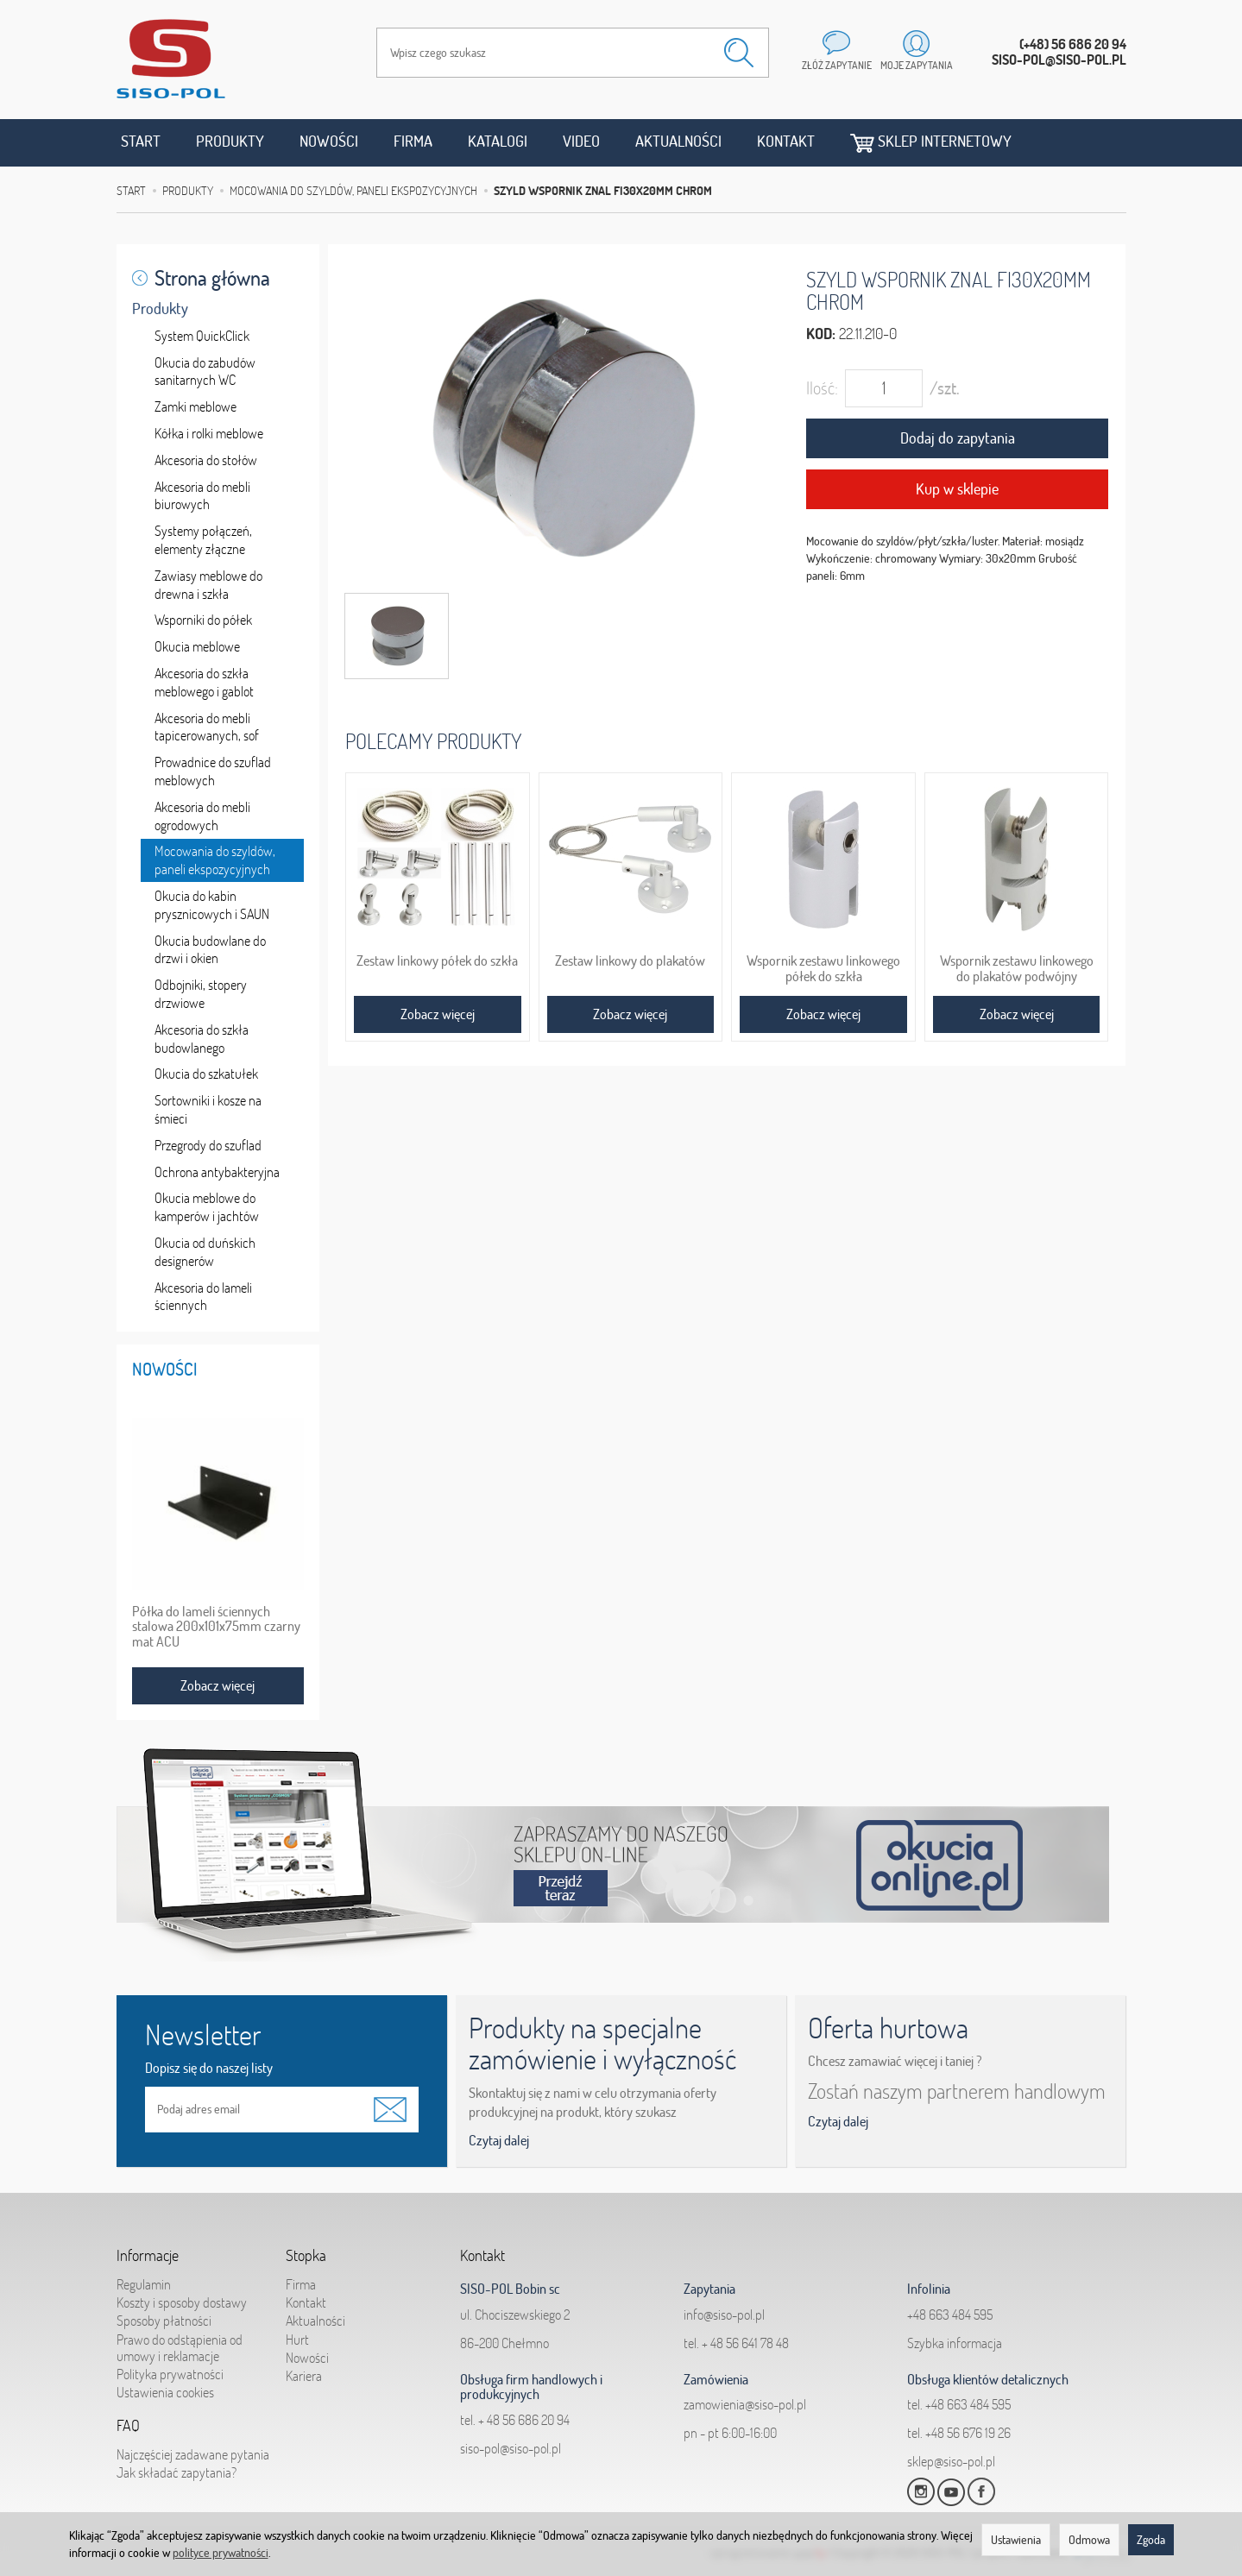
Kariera (304, 2375)
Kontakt (786, 141)
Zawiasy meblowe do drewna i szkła (208, 584)
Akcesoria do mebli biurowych (202, 495)
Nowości (328, 141)
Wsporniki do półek (203, 619)
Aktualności (678, 141)
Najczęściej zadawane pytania (193, 2454)
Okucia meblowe (197, 646)
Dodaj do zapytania (957, 438)
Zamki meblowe (195, 406)
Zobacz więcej (437, 1014)
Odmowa (1089, 2540)
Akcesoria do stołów (205, 460)
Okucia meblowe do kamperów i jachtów (206, 1207)
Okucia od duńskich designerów (204, 1251)
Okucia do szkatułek (206, 1073)
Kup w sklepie (957, 489)
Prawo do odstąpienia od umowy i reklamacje (180, 2347)
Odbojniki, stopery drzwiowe (200, 993)
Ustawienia (1016, 2540)
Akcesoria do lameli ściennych (203, 1296)
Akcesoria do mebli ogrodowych (202, 816)
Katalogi (497, 141)
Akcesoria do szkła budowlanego (201, 1038)
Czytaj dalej (499, 2140)
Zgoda (1151, 2540)
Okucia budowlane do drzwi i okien (210, 949)
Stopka (306, 2255)
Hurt (297, 2338)
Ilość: (822, 388)
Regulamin (144, 2284)
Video (581, 141)
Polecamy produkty (433, 740)
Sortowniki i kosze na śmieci (208, 1109)
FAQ (128, 2425)
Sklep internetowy (931, 142)
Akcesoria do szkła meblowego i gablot (204, 682)
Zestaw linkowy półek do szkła (437, 960)
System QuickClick (201, 335)
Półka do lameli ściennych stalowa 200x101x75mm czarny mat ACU (216, 1627)
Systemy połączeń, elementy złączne (203, 539)
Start (141, 141)
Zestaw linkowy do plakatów (630, 960)
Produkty (230, 141)
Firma (413, 141)
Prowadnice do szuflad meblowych (212, 771)
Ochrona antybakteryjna (217, 1172)
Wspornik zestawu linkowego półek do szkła (823, 968)
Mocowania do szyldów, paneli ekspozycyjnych (214, 860)
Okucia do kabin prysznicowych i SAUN (211, 905)
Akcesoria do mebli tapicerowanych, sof (206, 727)
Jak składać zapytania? (176, 2472)
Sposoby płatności (164, 2320)
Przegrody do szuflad (208, 1145)
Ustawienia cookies (165, 2392)
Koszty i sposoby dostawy (182, 2302)
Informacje (148, 2255)
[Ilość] (884, 388)
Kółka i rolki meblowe (208, 433)
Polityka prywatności (170, 2374)
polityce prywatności (220, 2552)
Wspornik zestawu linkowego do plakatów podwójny (1017, 968)
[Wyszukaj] (738, 52)
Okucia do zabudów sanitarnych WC (204, 371)
